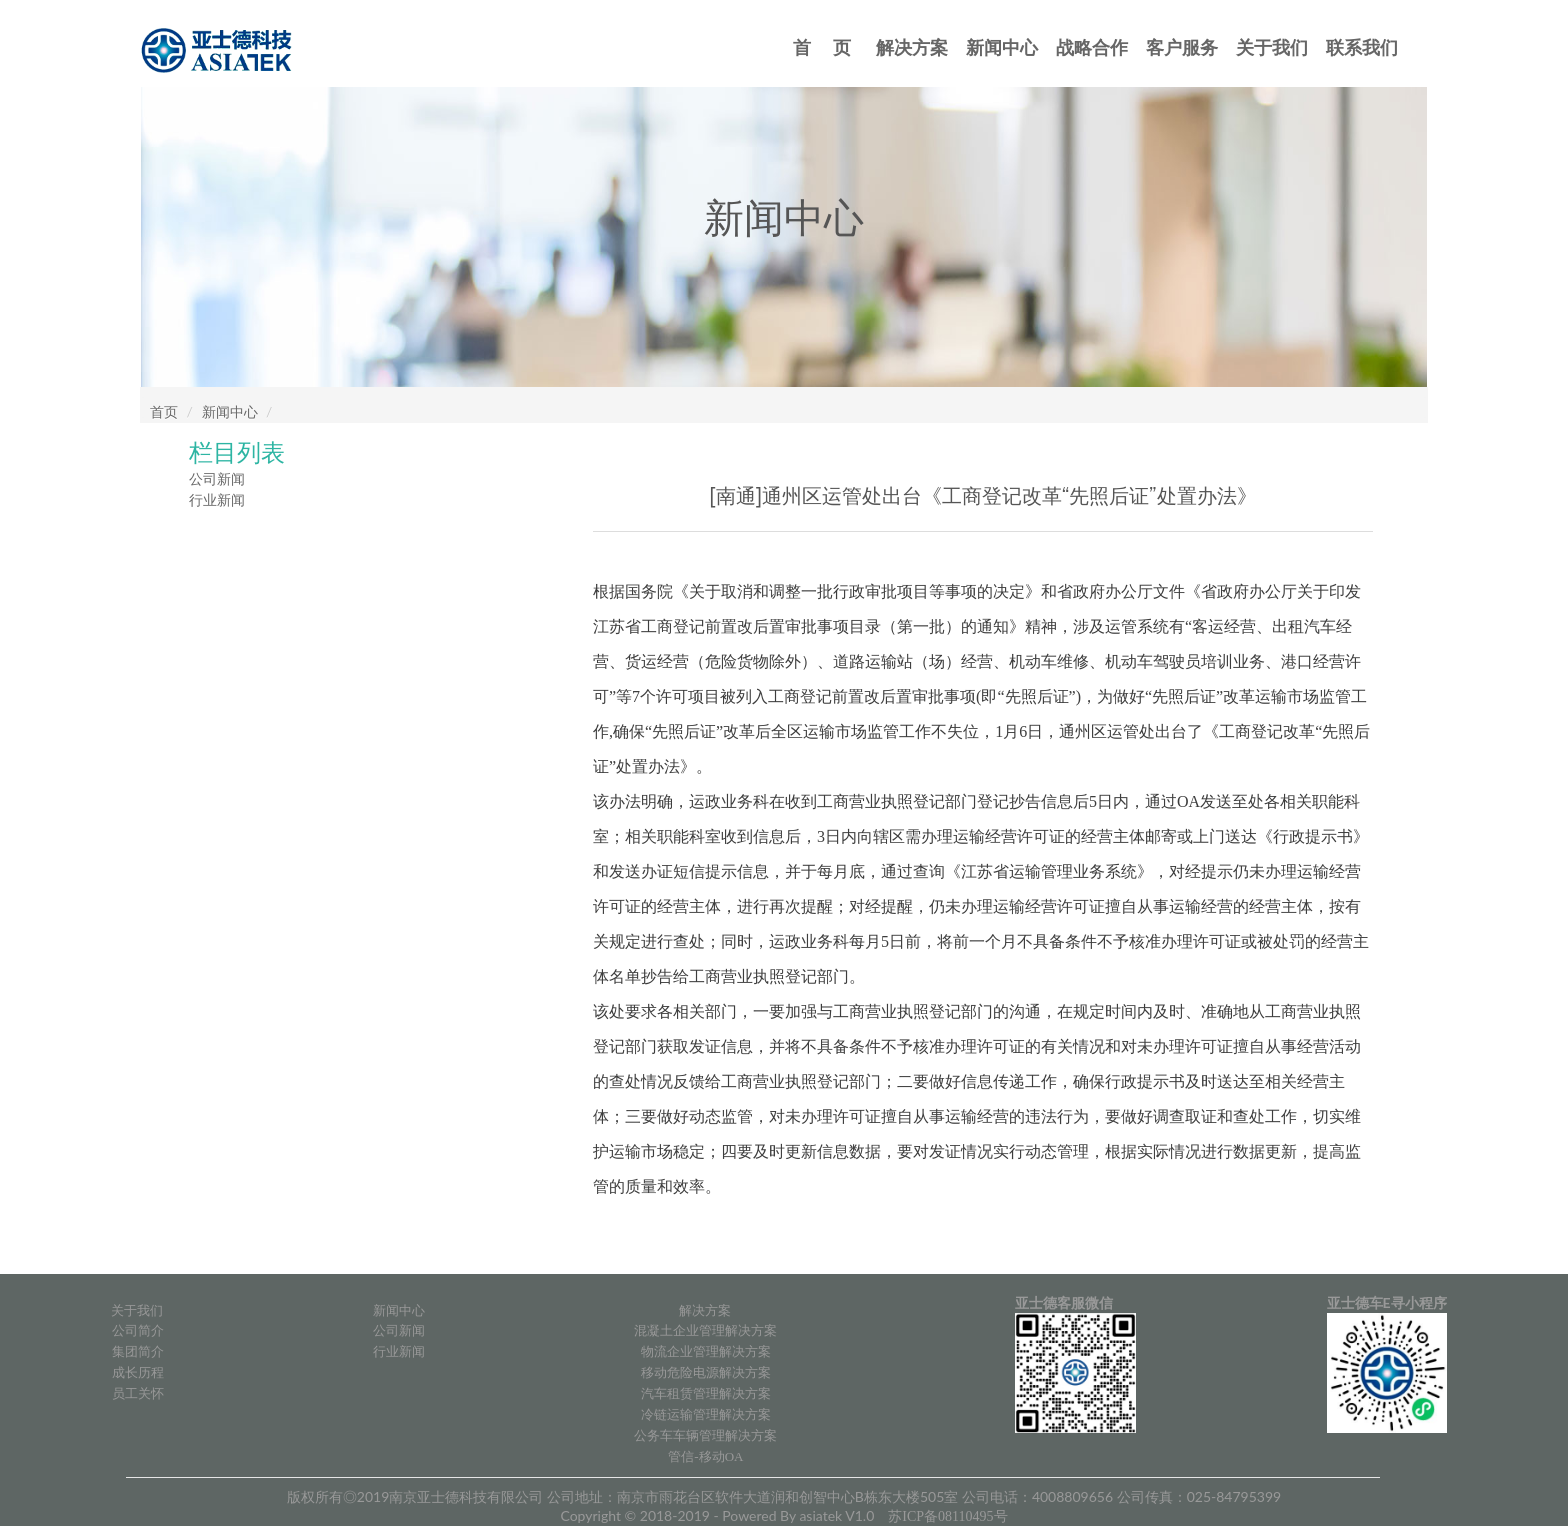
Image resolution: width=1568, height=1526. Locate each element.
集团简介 (138, 1351)
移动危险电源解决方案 (706, 1372)
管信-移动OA (705, 1456)
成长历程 (138, 1372)
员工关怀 (138, 1393)
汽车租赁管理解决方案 (706, 1393)
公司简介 (138, 1330)
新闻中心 (230, 412)
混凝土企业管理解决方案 (705, 1330)
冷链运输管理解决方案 (706, 1414)
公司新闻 (217, 479)
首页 (164, 412)
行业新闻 (217, 500)
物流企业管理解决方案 (706, 1351)
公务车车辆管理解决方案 (705, 1435)
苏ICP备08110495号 (947, 1516)
